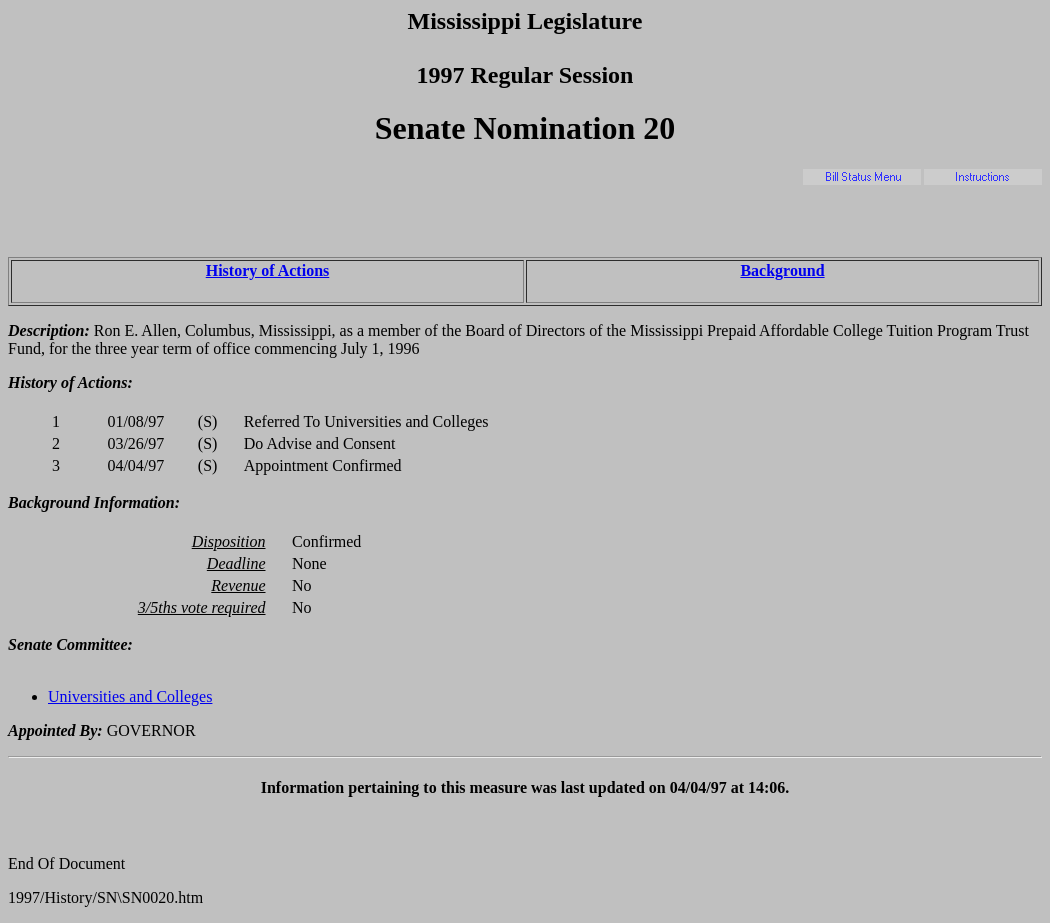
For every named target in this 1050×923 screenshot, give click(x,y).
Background (782, 270)
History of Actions (268, 270)
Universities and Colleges (130, 696)
